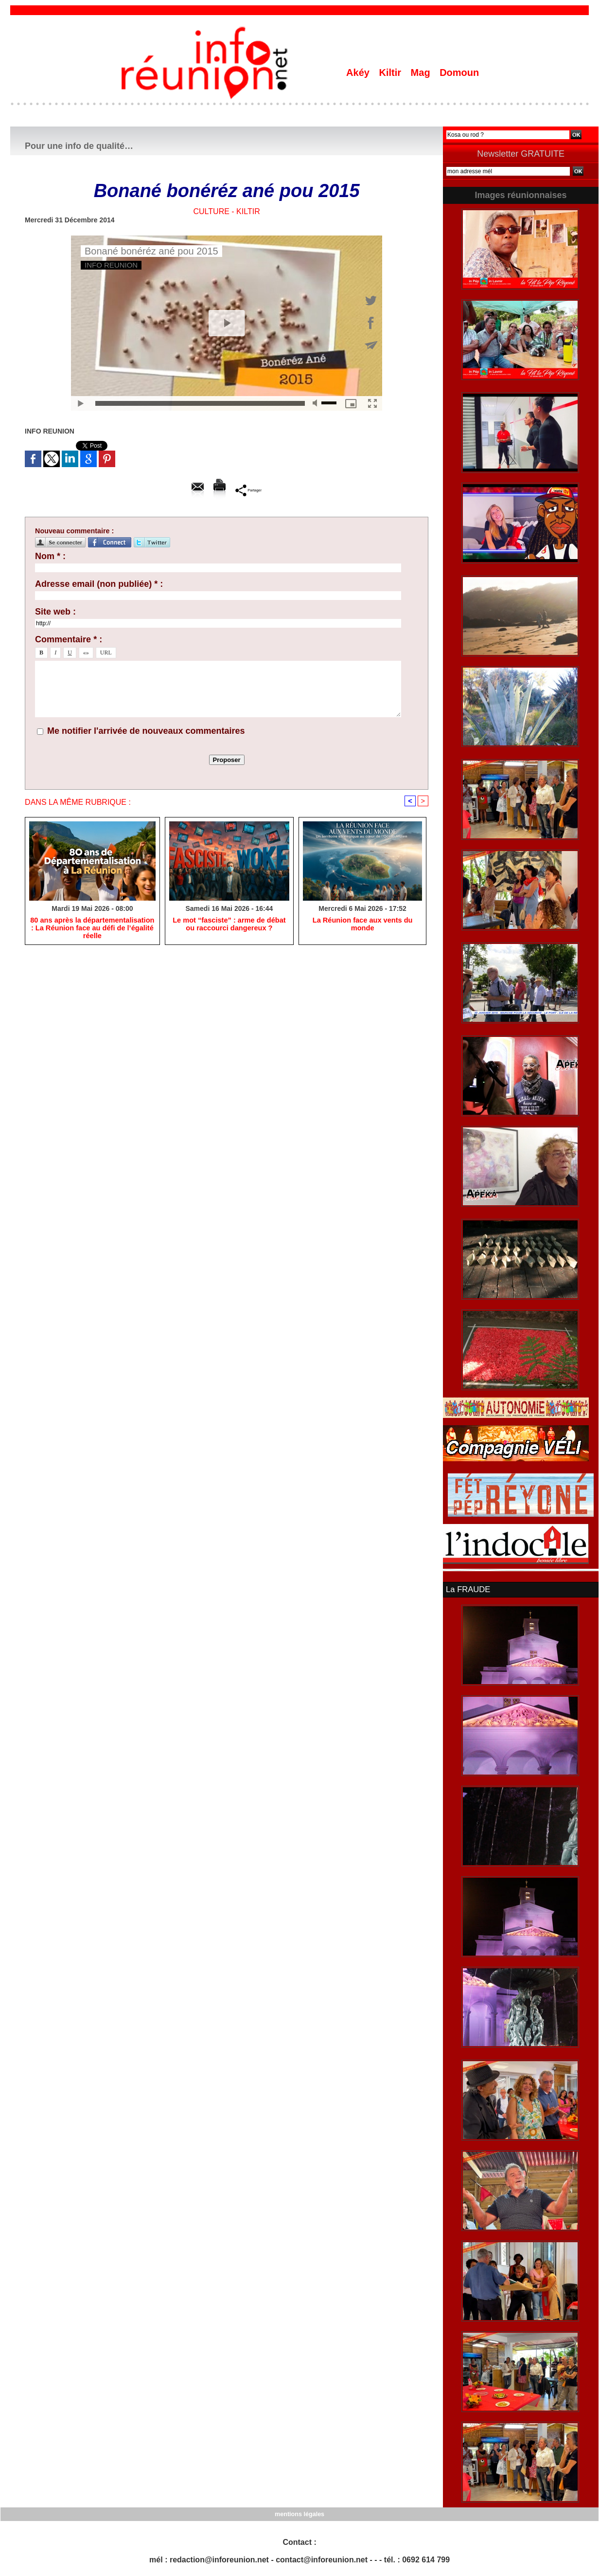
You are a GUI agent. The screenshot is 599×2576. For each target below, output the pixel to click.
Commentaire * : (68, 639)
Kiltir (391, 72)
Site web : (55, 612)
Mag (422, 72)
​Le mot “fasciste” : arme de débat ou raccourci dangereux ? (229, 925)
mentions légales (299, 2513)
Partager (248, 490)
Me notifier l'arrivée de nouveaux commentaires (146, 731)
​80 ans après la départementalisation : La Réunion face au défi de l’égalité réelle (92, 929)
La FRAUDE (467, 1589)
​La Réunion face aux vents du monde (363, 925)
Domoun (459, 72)
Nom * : (50, 556)
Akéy (359, 72)
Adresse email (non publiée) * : (99, 584)
